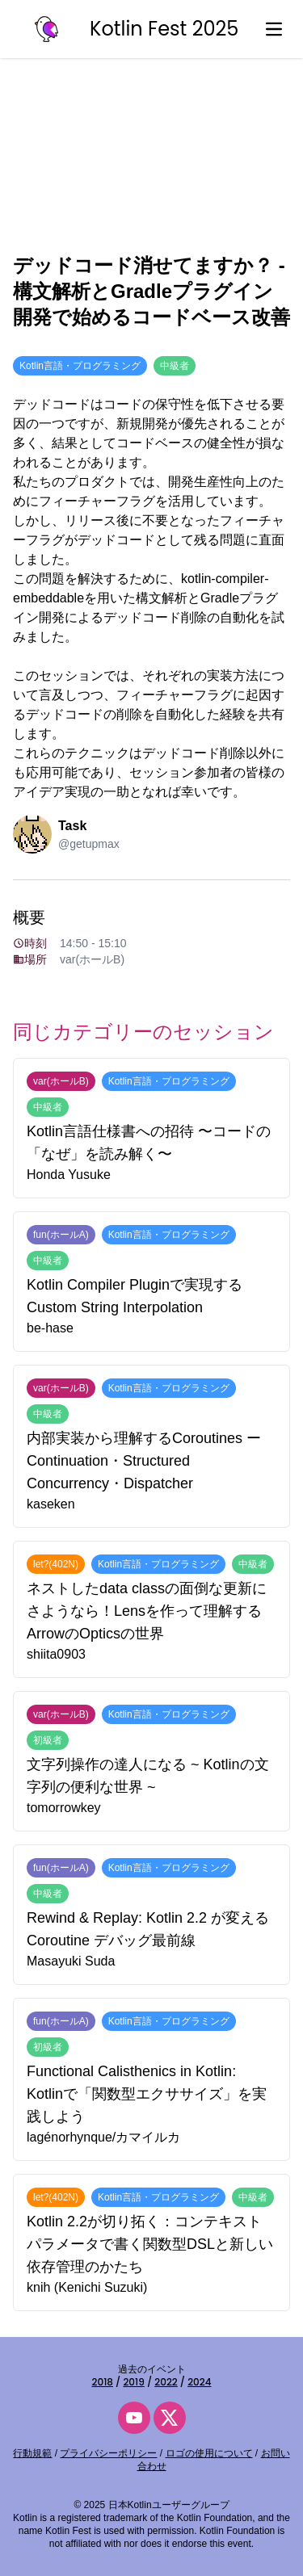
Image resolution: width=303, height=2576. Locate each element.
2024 (199, 2382)
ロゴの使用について (209, 2453)
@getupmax (89, 843)
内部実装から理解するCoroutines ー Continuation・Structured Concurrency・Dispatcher (144, 1460)
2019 (133, 2382)
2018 (102, 2382)
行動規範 (32, 2453)
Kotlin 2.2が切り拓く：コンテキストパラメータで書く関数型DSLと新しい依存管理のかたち (150, 2244)
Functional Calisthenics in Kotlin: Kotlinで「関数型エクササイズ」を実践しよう (147, 2094)
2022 (165, 2382)
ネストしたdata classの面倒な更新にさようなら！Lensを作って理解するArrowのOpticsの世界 (147, 1611)
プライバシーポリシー (108, 2453)
